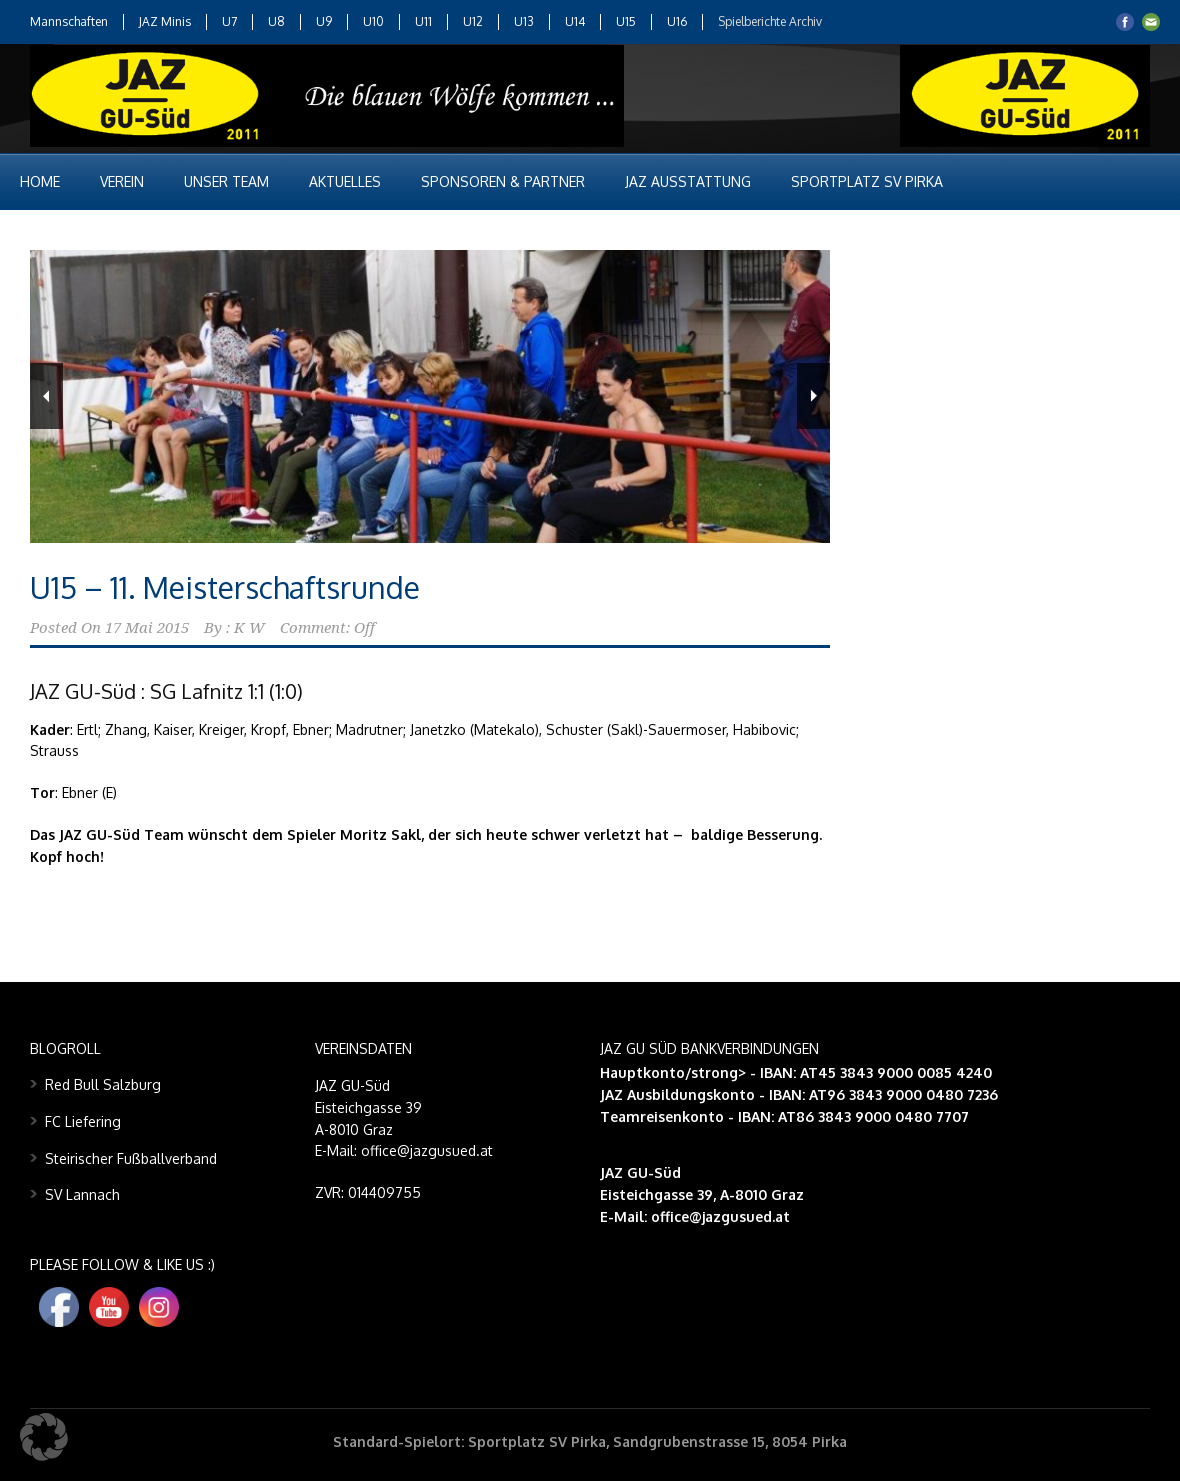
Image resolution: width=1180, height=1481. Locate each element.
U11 (423, 21)
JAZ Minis (165, 21)
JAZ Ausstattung (688, 181)
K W (249, 628)
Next (813, 396)
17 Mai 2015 (147, 628)
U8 (276, 21)
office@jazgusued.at (720, 1216)
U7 (229, 21)
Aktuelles (345, 181)
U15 (626, 21)
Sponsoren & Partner (503, 181)
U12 (473, 21)
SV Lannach (82, 1194)
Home (40, 181)
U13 (524, 21)
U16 (677, 21)
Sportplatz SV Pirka (867, 181)
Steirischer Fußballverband (131, 1158)
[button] (44, 1437)
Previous (46, 396)
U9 (324, 21)
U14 (575, 21)
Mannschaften (69, 21)
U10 (373, 21)
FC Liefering (83, 1121)
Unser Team (226, 181)
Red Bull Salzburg (103, 1084)
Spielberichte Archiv (770, 21)
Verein (122, 181)
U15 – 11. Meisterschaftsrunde (225, 587)
